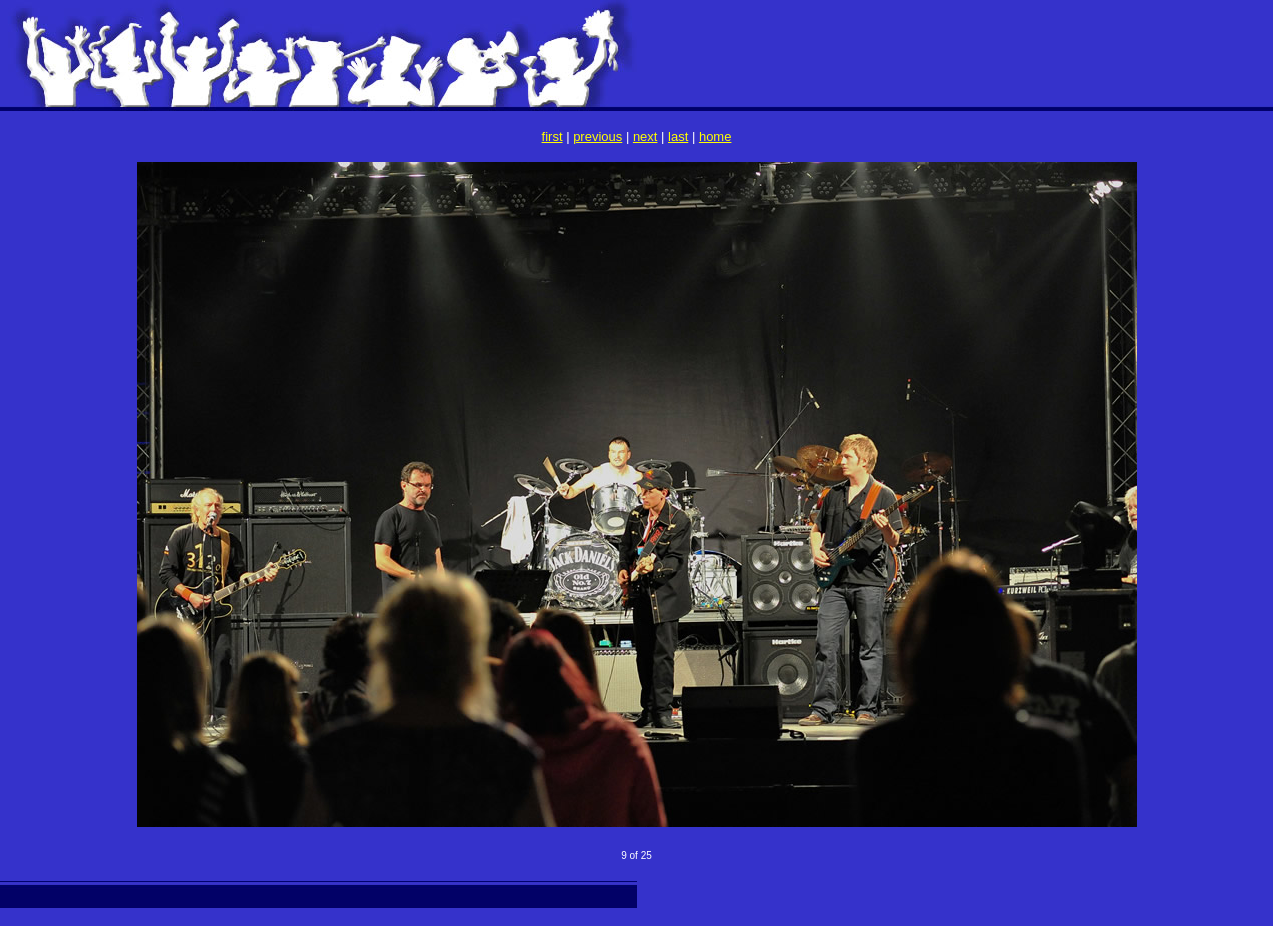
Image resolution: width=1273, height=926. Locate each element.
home (715, 136)
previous (597, 136)
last (678, 136)
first (552, 136)
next (645, 136)
